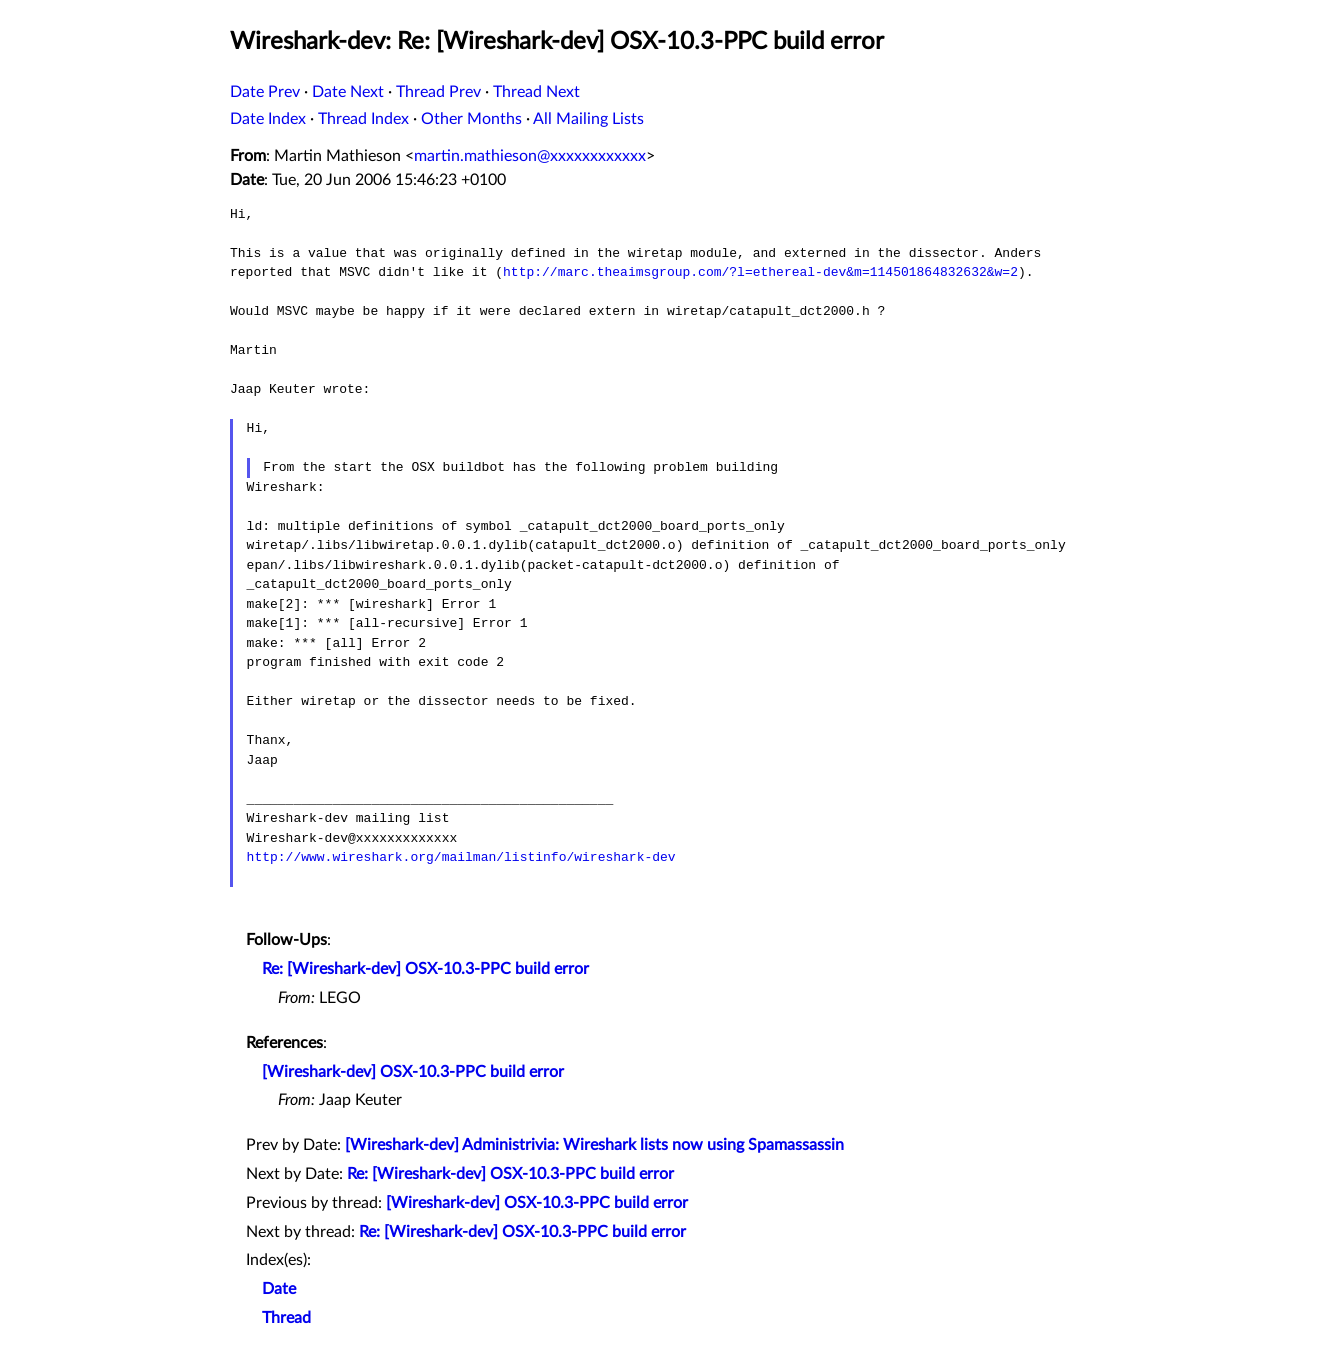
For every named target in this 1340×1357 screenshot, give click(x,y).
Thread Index (363, 119)
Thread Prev (438, 92)
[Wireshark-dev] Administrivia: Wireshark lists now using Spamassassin (594, 1145)
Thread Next (536, 92)
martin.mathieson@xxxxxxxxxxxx (530, 156)
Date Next (348, 92)
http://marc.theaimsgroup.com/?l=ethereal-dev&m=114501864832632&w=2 (760, 272)
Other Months (471, 119)
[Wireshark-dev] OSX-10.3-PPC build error (413, 1072)
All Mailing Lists (588, 119)
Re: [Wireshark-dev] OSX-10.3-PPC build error (425, 969)
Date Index (268, 119)
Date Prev (265, 92)
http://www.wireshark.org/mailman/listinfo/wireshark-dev (461, 857)
